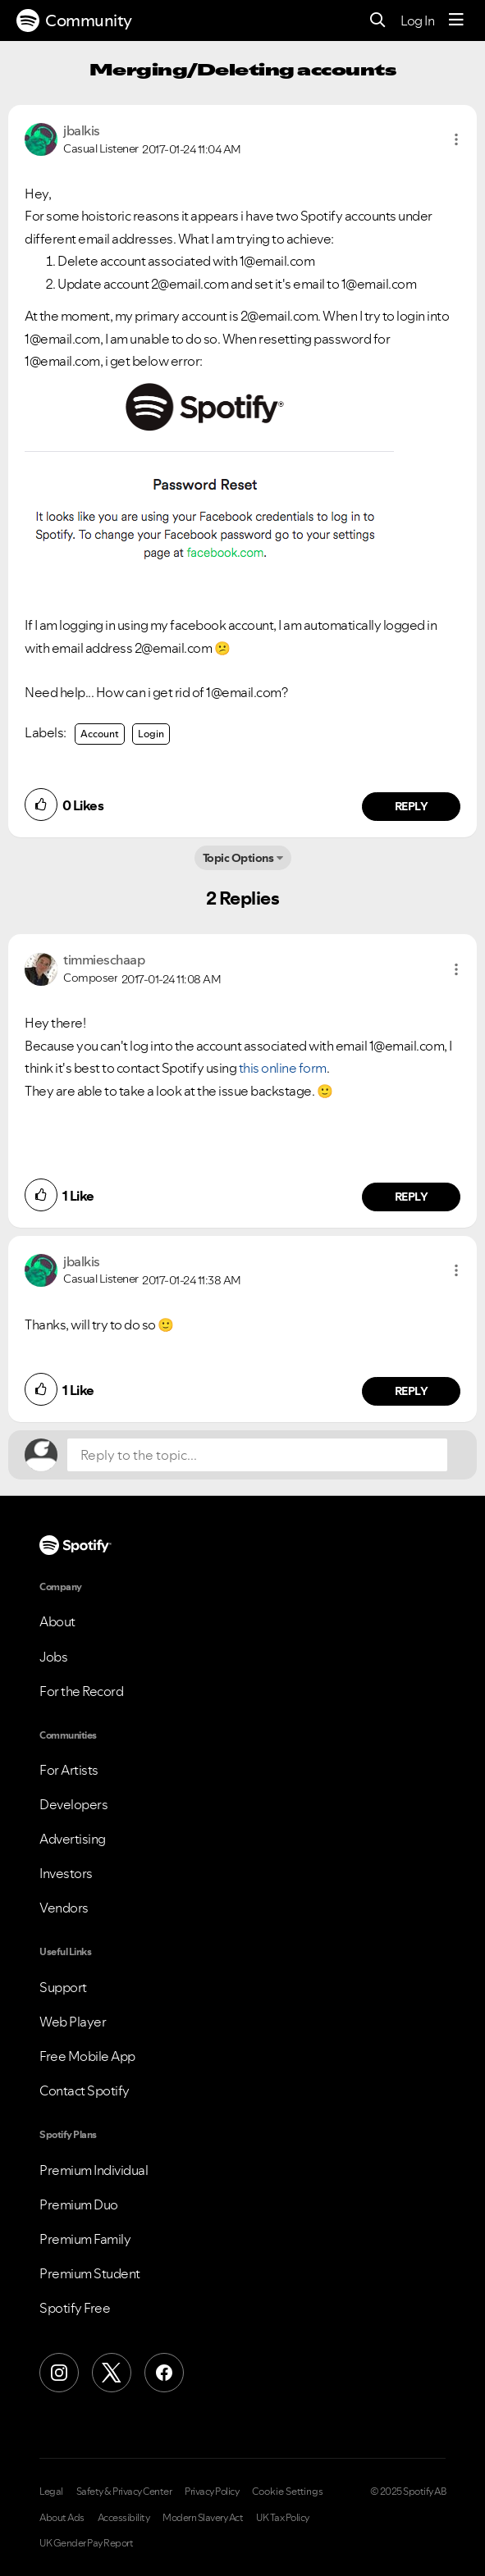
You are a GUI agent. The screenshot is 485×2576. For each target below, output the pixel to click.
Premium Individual (93, 2170)
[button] (456, 139)
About (57, 1621)
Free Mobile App (87, 2056)
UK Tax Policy (282, 2517)
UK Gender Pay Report (86, 2543)
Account (99, 734)
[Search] (378, 20)
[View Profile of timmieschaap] (103, 960)
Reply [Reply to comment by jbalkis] (411, 806)
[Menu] (456, 20)
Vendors (64, 1908)
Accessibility (124, 2517)
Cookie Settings (287, 2491)
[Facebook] (164, 2372)
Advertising (72, 1839)
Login (151, 734)
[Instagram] (59, 2372)
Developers (73, 1804)
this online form (283, 1068)
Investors (66, 1873)
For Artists (68, 1770)
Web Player (72, 2022)
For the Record (81, 1691)
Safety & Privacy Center (124, 2491)
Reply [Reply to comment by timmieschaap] (411, 1196)
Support (63, 1987)
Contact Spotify (84, 2090)
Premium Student (89, 2273)
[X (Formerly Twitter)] (111, 2372)
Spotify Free (74, 2308)
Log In (417, 20)
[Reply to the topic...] (257, 1454)
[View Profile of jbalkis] (81, 130)
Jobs (53, 1657)
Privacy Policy (212, 2491)
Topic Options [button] (238, 858)
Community (74, 20)
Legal (51, 2491)
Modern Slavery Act (202, 2517)
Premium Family (84, 2239)
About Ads (62, 2517)
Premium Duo (78, 2204)
